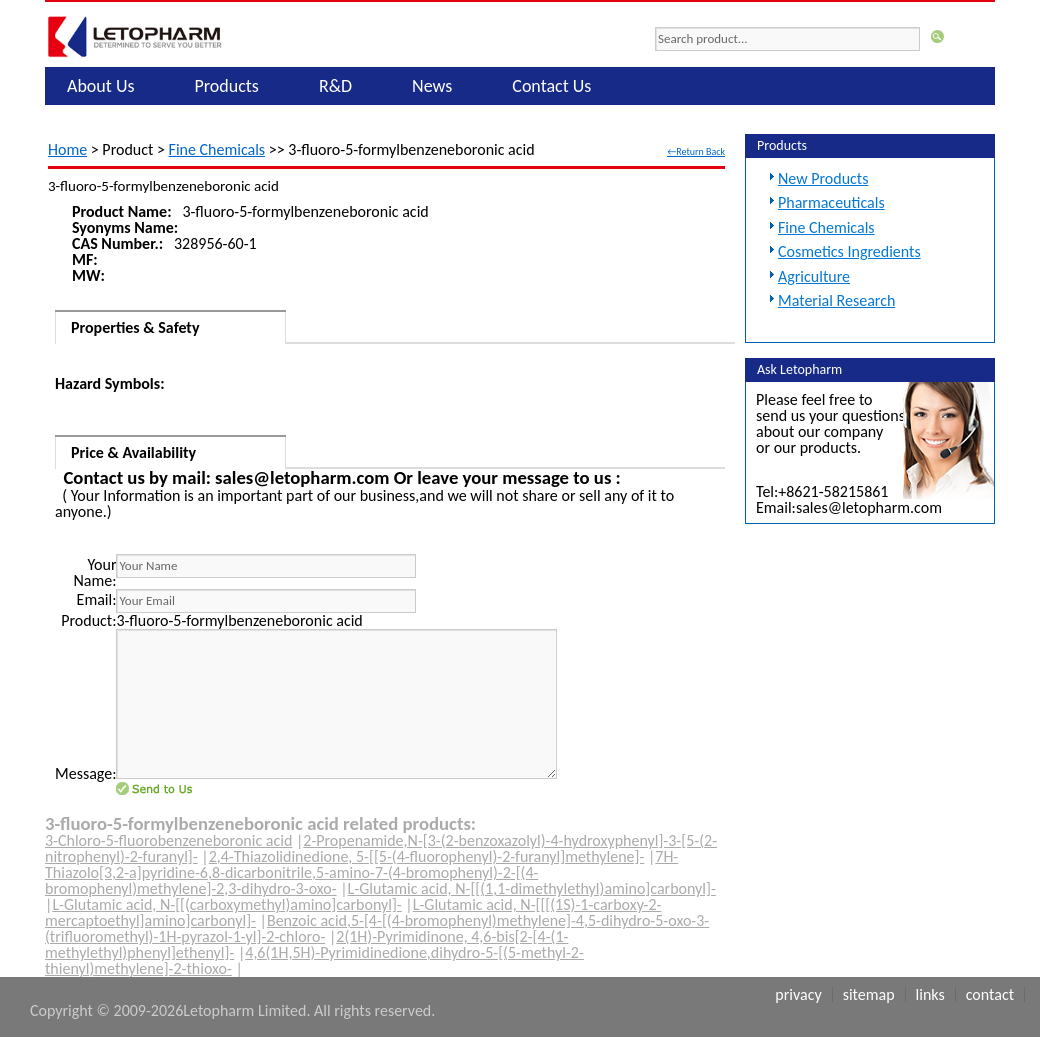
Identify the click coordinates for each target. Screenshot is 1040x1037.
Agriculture (814, 276)
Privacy (798, 995)
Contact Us (551, 86)
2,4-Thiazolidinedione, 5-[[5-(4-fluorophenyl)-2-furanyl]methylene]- (427, 856)
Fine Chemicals (217, 149)
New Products (823, 178)
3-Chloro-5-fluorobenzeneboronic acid (168, 840)
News (432, 86)
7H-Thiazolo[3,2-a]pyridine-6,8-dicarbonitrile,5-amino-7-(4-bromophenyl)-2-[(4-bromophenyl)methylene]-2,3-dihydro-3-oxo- (361, 872)
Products (227, 86)
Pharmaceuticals (831, 202)
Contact (990, 995)
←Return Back (696, 151)
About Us (101, 86)
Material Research (836, 300)
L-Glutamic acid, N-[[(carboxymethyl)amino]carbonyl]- (226, 904)
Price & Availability (133, 452)
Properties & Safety (135, 327)
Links (930, 995)
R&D (335, 86)
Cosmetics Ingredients (849, 251)
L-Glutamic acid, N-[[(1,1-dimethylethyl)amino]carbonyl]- (532, 888)
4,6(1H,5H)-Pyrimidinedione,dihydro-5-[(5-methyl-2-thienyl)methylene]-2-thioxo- (314, 960)
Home (67, 149)
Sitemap (869, 995)
